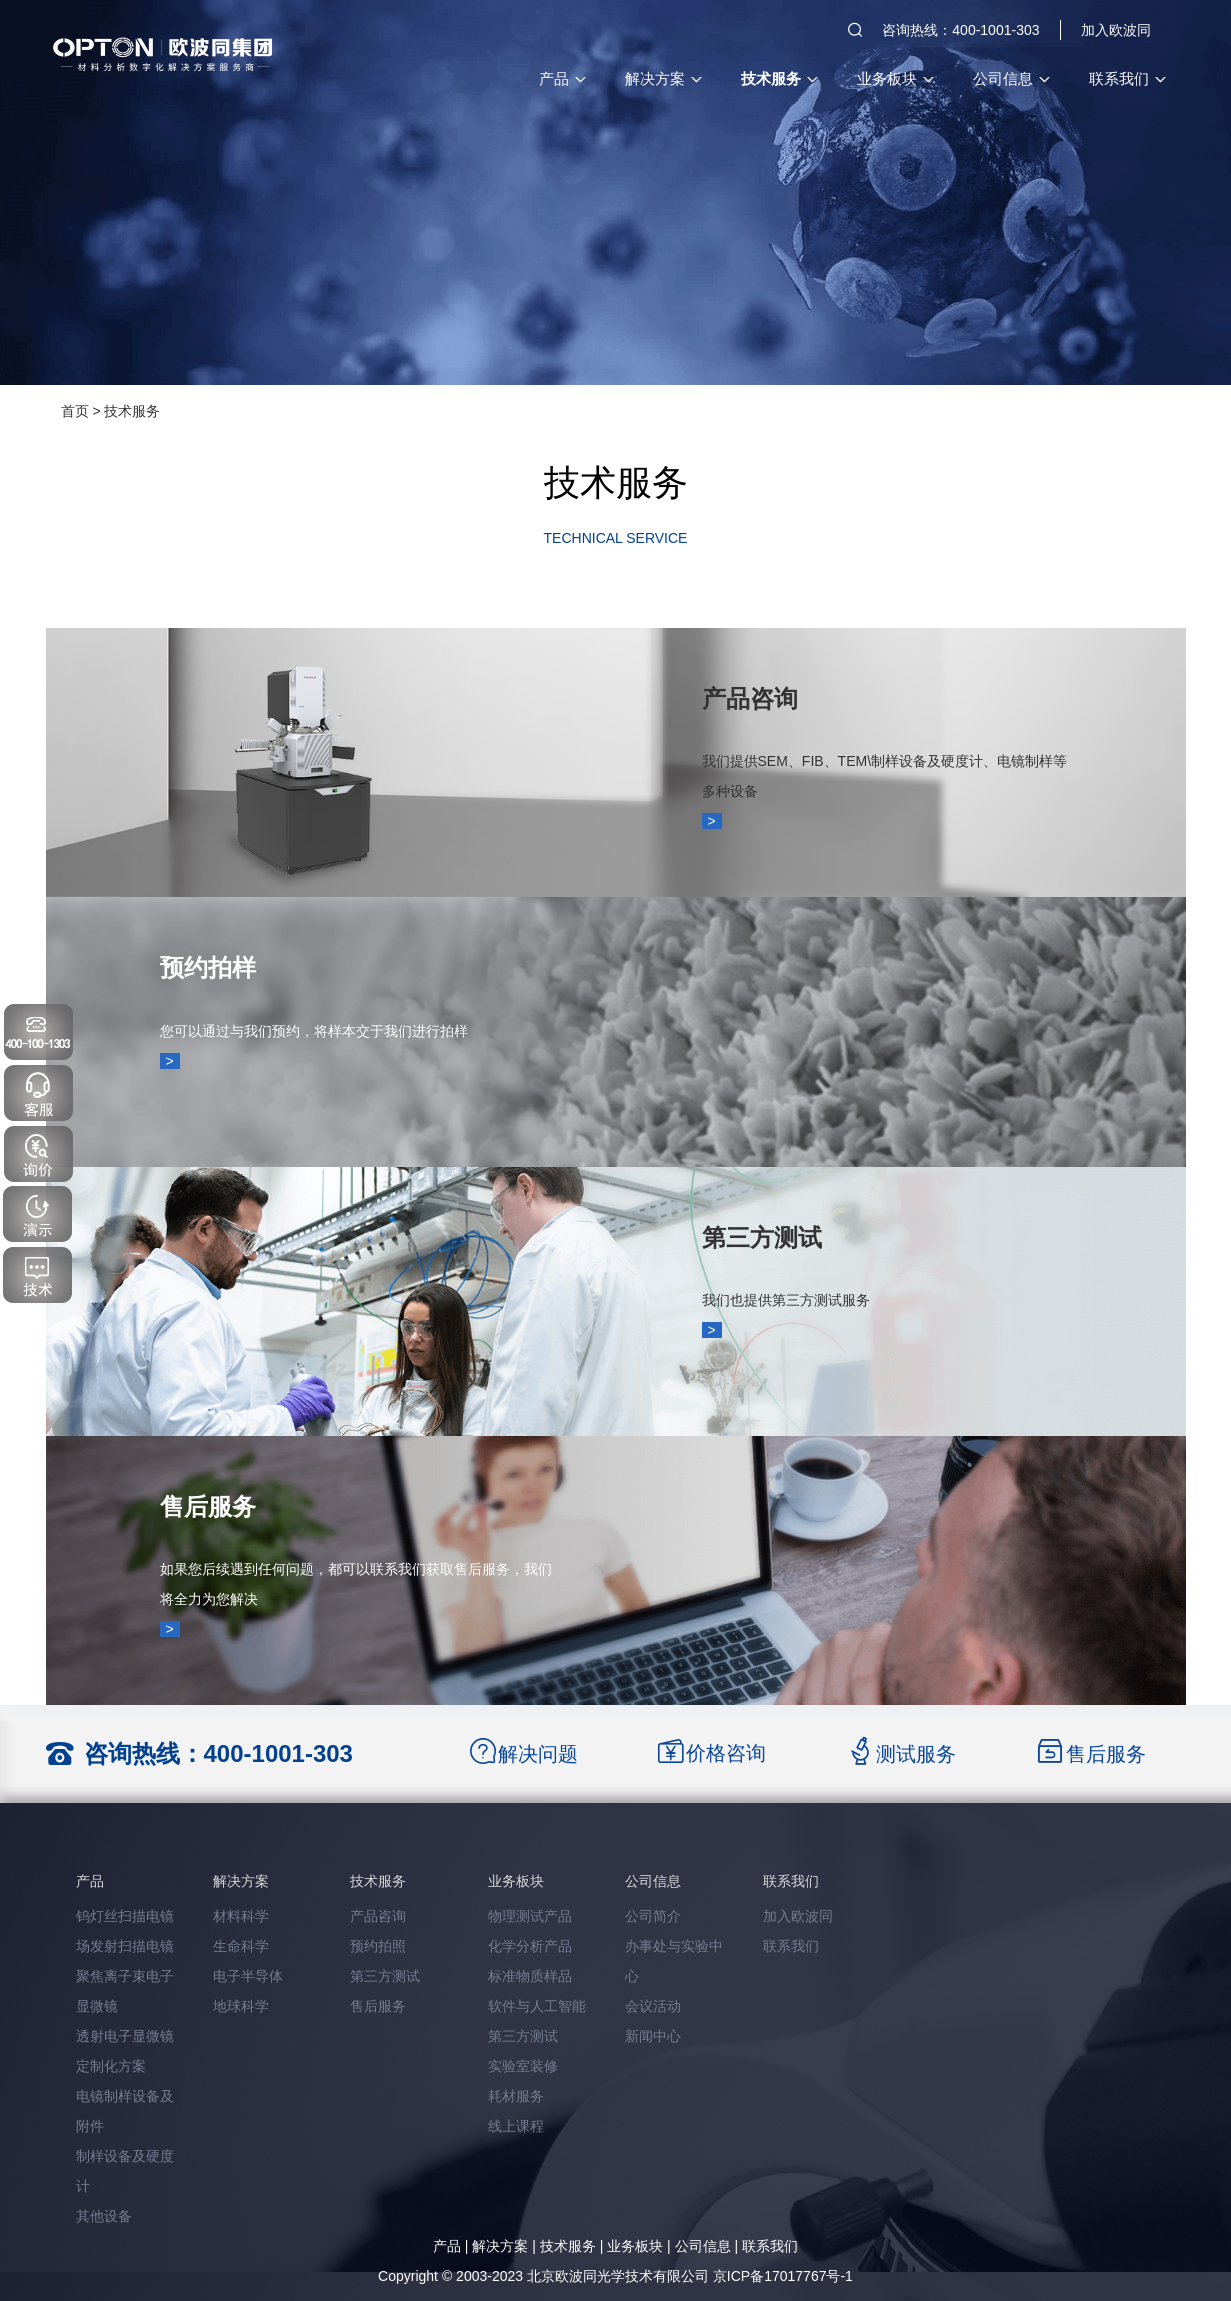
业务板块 (895, 78)
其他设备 (104, 2216)
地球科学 (241, 2006)
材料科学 (241, 1916)
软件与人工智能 (537, 2006)
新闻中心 (653, 2036)
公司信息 (1011, 78)
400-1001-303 (278, 1753)
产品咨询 (750, 698)
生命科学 (241, 1946)
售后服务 (208, 1506)
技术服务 (779, 78)
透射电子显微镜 (125, 2036)
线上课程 (516, 2126)
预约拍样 (208, 967)
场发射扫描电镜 (125, 1946)
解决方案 (663, 78)
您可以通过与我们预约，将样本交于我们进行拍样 (314, 1031)
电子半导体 (248, 1976)
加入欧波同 (1116, 30)
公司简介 (653, 1916)
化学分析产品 (530, 1946)
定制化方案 (111, 2066)
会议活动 (653, 2006)
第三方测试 (762, 1237)
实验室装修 (523, 2066)
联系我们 (1127, 78)
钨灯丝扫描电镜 (125, 1916)
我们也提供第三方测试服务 (786, 1300)
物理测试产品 (530, 1916)
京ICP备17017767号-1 (783, 2276)
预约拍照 (378, 1946)
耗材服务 (516, 2096)
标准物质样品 (530, 1976)
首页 (75, 411)
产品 (562, 78)
